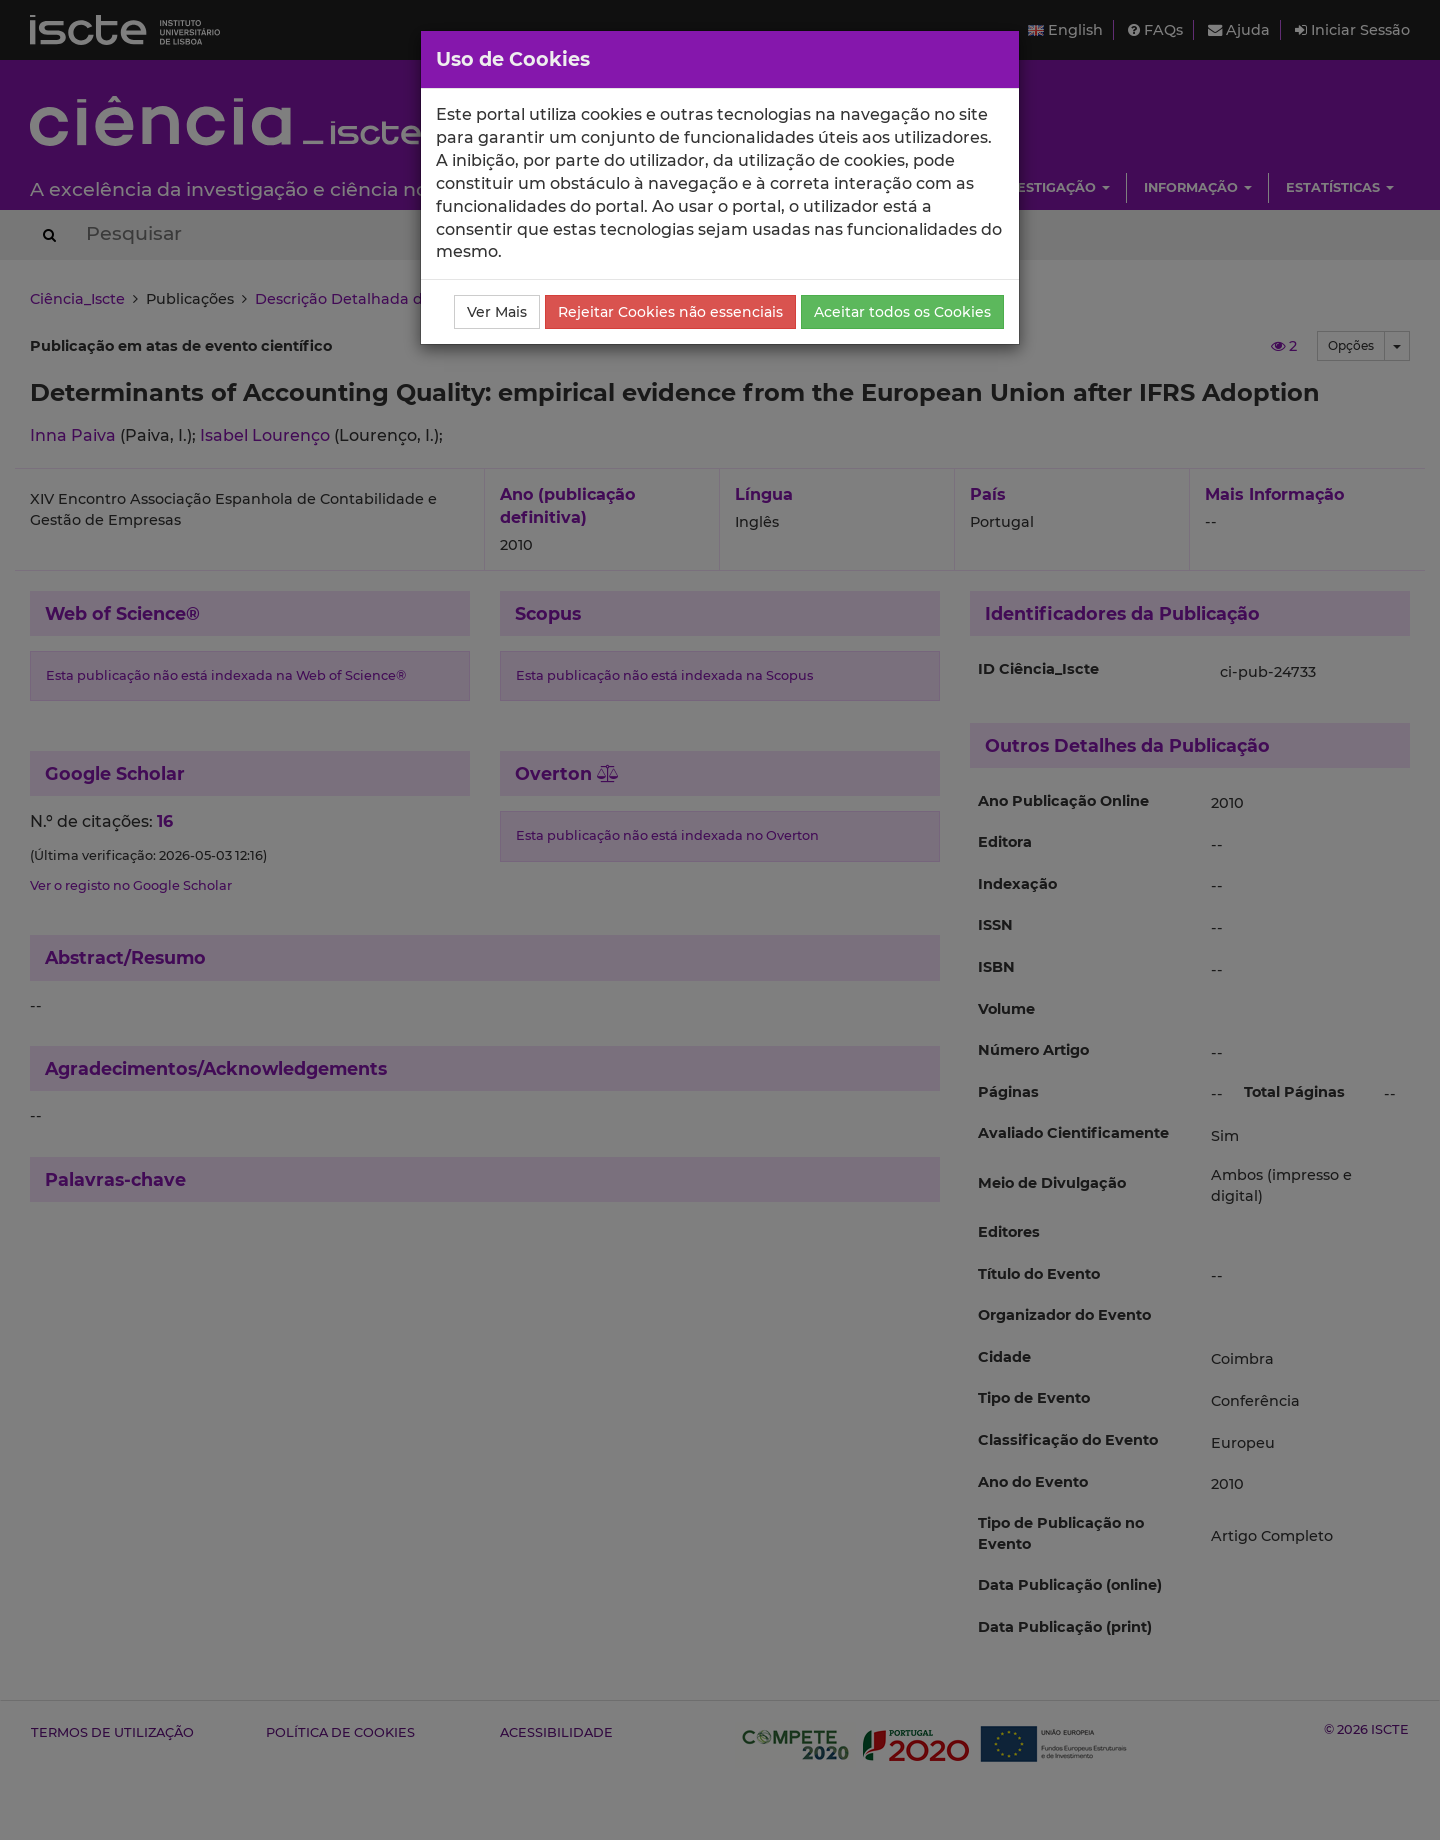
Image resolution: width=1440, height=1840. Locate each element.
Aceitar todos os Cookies (902, 312)
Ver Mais (497, 312)
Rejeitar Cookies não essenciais (670, 312)
